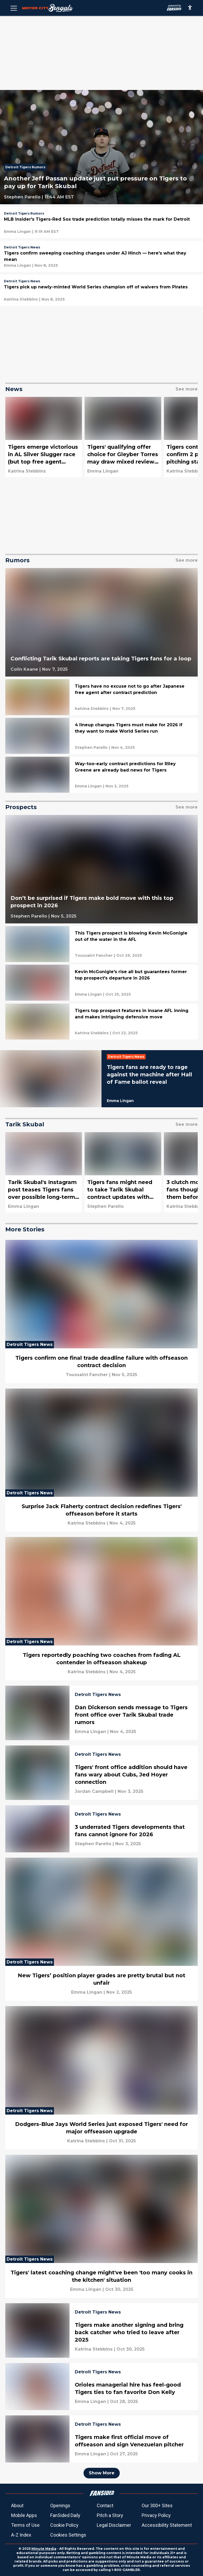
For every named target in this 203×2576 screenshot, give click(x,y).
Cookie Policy (64, 2525)
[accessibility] (189, 8)
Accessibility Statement (167, 2525)
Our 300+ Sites (157, 2505)
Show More (101, 2472)
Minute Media (43, 2549)
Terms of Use (25, 2525)
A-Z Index (21, 2535)
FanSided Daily (65, 2515)
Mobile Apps (24, 2515)
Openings (60, 2505)
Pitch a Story (110, 2515)
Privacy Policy (156, 2515)
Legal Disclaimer (114, 2525)
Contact (105, 2505)
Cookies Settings (68, 2535)
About (17, 2505)
